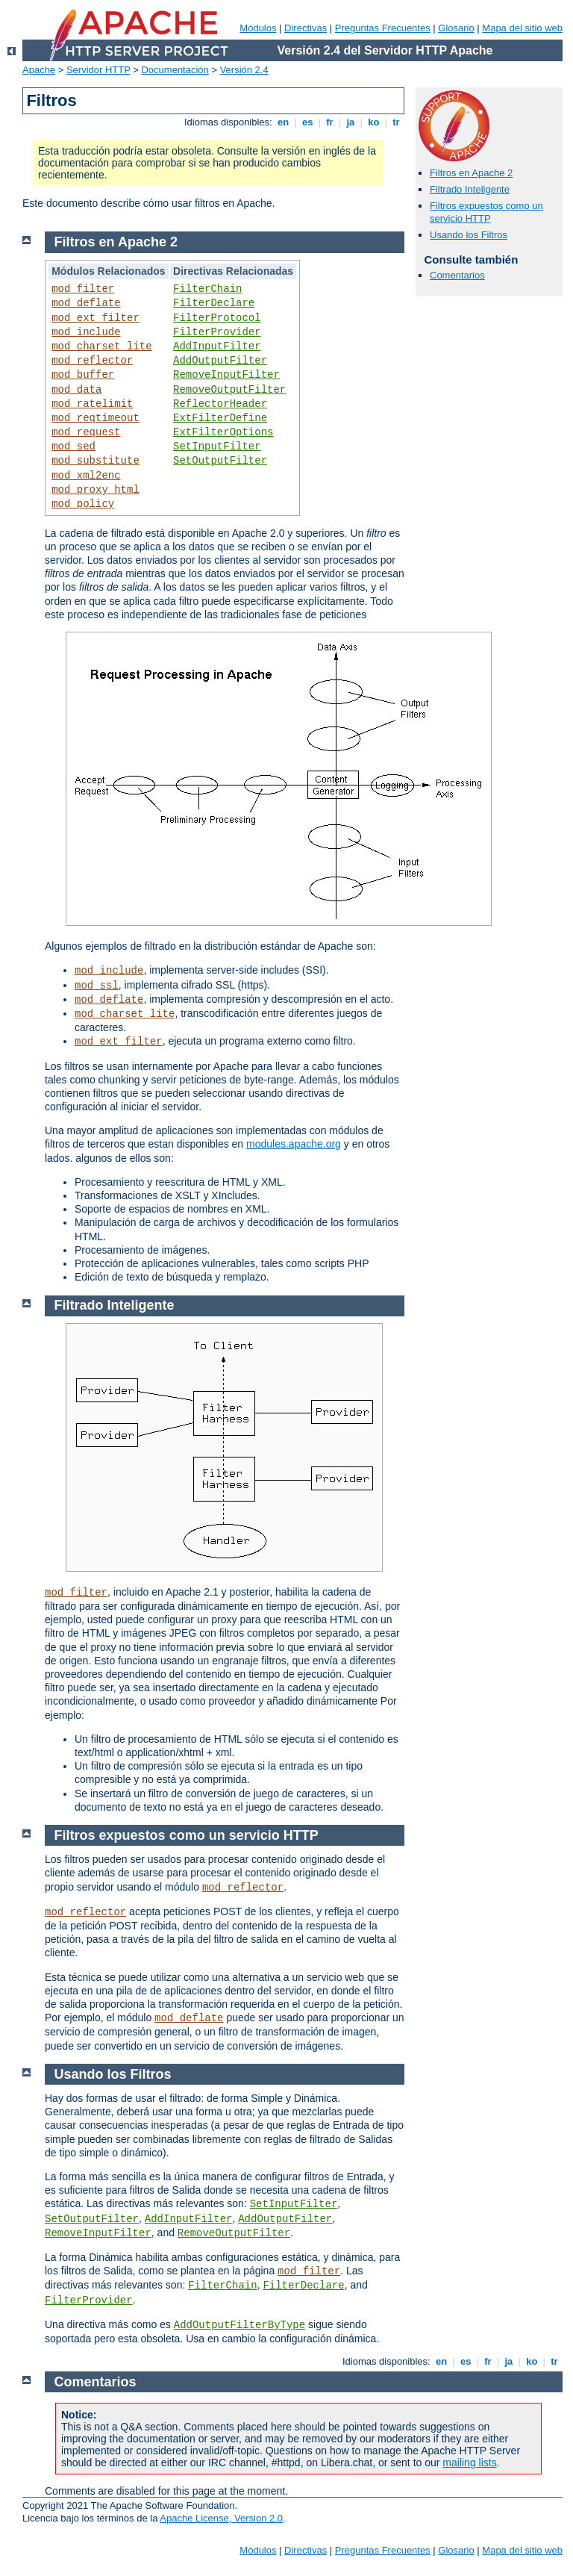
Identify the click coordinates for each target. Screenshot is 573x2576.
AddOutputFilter (220, 361)
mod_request (85, 432)
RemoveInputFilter (226, 375)
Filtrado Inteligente (470, 189)
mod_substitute (95, 461)
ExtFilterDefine (220, 418)
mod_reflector (92, 361)
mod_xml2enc (85, 476)
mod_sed (73, 446)
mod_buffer (82, 375)
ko (374, 122)
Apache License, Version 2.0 (221, 2518)
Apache (38, 69)
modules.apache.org (293, 1144)
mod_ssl (97, 986)
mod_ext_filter (95, 318)
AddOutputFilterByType (239, 2325)
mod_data (76, 390)
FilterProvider (217, 332)
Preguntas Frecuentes (382, 28)
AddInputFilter (217, 346)
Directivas (305, 28)
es (307, 122)
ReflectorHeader (220, 404)
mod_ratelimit (92, 404)
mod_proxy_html (95, 490)
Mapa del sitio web (522, 28)
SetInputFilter (217, 446)
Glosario (456, 28)
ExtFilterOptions (223, 432)
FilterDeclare (213, 303)
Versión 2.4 (244, 69)
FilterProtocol (217, 318)
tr (396, 122)
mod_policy (82, 504)
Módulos (257, 28)
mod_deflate (85, 303)
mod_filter (82, 289)
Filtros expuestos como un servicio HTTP (486, 212)
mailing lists (469, 2462)
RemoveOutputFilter (229, 390)
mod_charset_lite (101, 346)
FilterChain (207, 289)
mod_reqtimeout (95, 418)
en (283, 122)
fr (330, 122)
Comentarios (457, 275)
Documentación (174, 69)
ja (350, 122)
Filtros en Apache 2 (471, 172)
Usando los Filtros (468, 234)
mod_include (85, 332)
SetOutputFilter (220, 461)
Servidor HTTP (98, 69)
